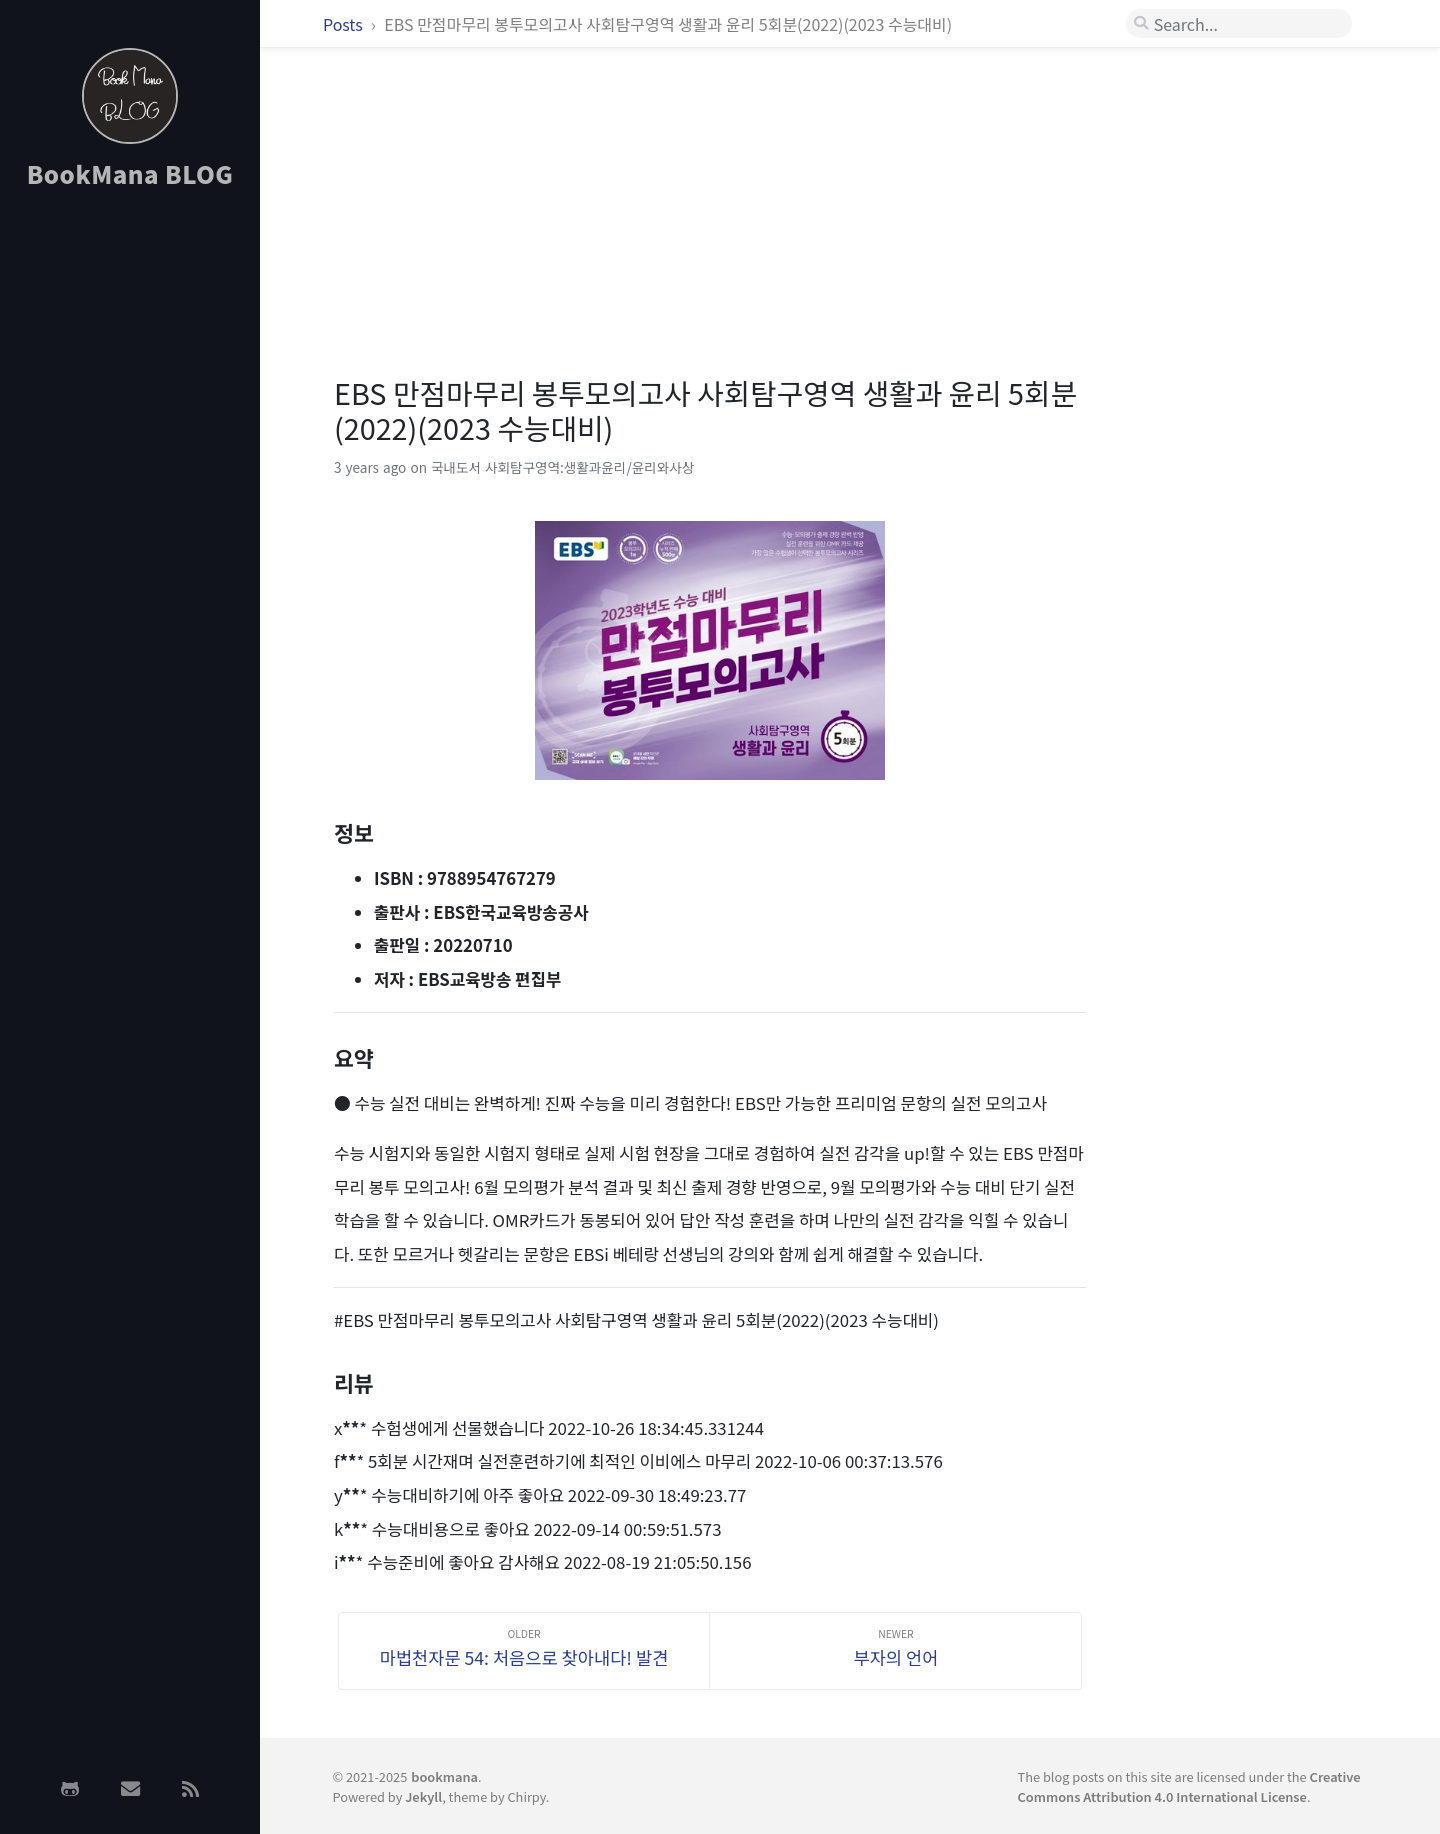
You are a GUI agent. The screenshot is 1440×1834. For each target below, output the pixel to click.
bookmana (444, 1776)
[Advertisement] (130, 523)
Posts (344, 24)
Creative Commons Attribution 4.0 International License (1189, 1786)
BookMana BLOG (130, 173)
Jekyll (423, 1796)
